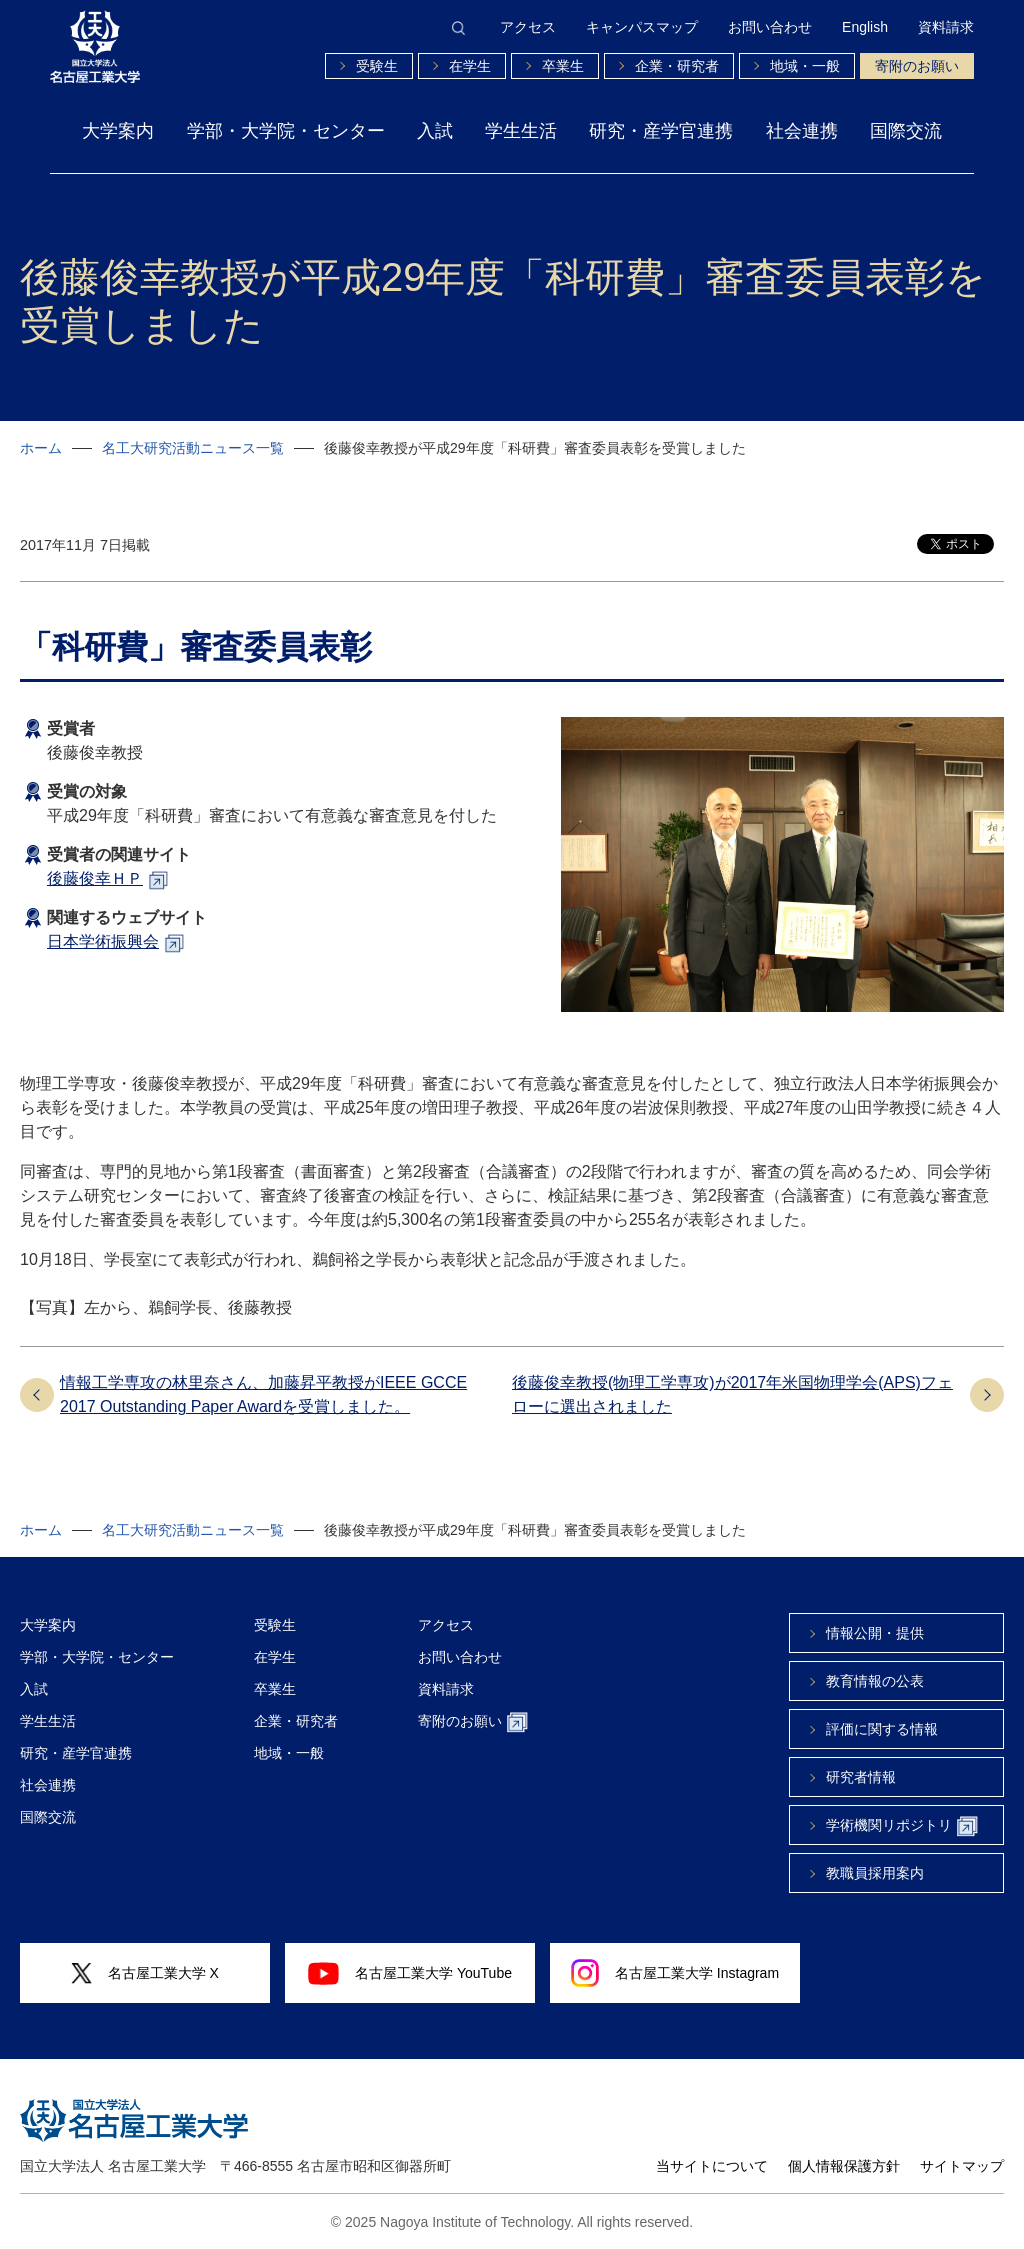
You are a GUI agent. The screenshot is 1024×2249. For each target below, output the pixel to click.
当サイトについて (712, 2166)
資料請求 (946, 27)
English (865, 27)
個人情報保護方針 (844, 2166)
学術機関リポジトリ (902, 1826)
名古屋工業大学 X (145, 1973)
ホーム (41, 448)
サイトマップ (962, 2166)
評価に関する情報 (882, 1729)
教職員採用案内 (875, 1873)
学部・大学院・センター (286, 131)
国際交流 (906, 131)
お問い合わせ (770, 27)
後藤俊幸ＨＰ (95, 878)
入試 (435, 131)
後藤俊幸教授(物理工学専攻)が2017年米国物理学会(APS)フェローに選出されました (732, 1394)
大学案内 (118, 131)
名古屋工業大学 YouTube (410, 1973)
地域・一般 (805, 66)
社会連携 (802, 131)
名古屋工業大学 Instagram (675, 1973)
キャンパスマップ (642, 27)
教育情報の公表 (875, 1681)
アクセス (528, 27)
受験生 (377, 66)
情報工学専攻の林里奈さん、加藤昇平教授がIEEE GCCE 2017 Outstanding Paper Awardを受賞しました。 (263, 1394)
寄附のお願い (917, 66)
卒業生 (563, 66)
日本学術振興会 (103, 941)
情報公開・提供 (875, 1633)
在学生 (470, 66)
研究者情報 (861, 1777)
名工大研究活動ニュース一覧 (193, 448)
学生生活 (521, 131)
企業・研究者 (677, 66)
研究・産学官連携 (661, 131)
